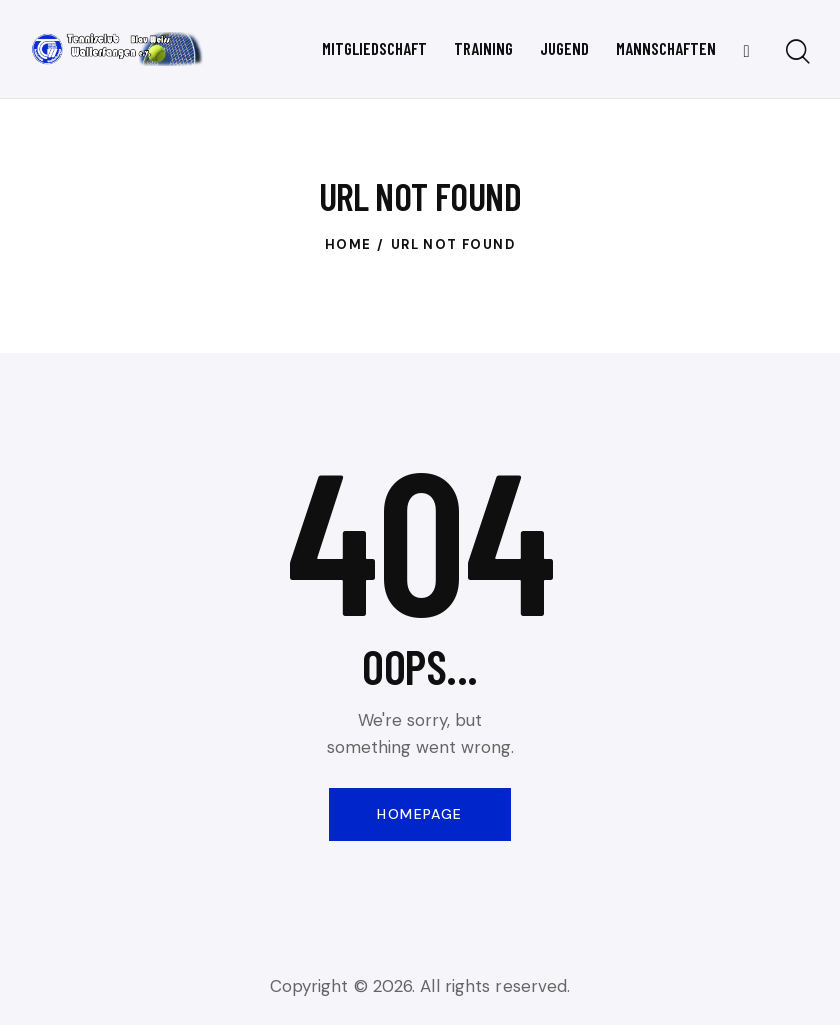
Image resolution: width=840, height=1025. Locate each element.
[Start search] (798, 52)
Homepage (419, 814)
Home (348, 244)
